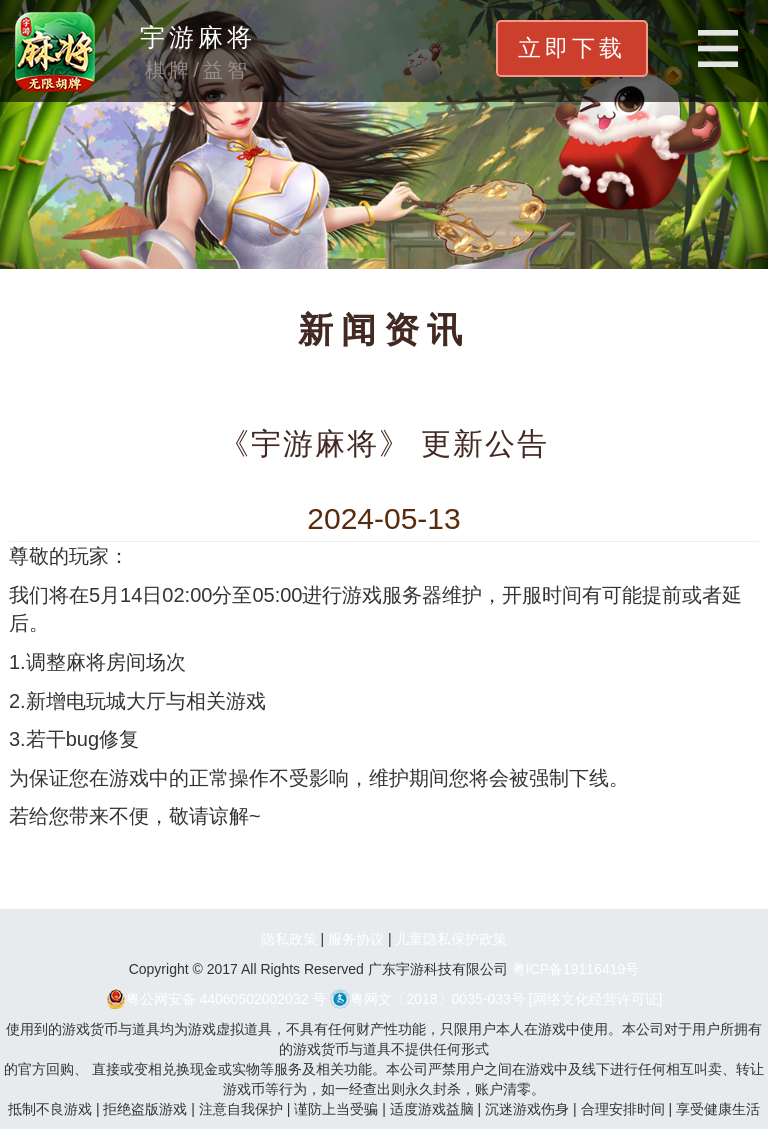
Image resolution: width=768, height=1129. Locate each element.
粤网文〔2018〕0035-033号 (427, 999)
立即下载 (572, 48)
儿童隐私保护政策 (451, 939)
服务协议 (356, 939)
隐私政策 (289, 939)
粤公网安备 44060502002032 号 (216, 999)
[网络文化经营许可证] (596, 999)
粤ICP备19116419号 (576, 969)
